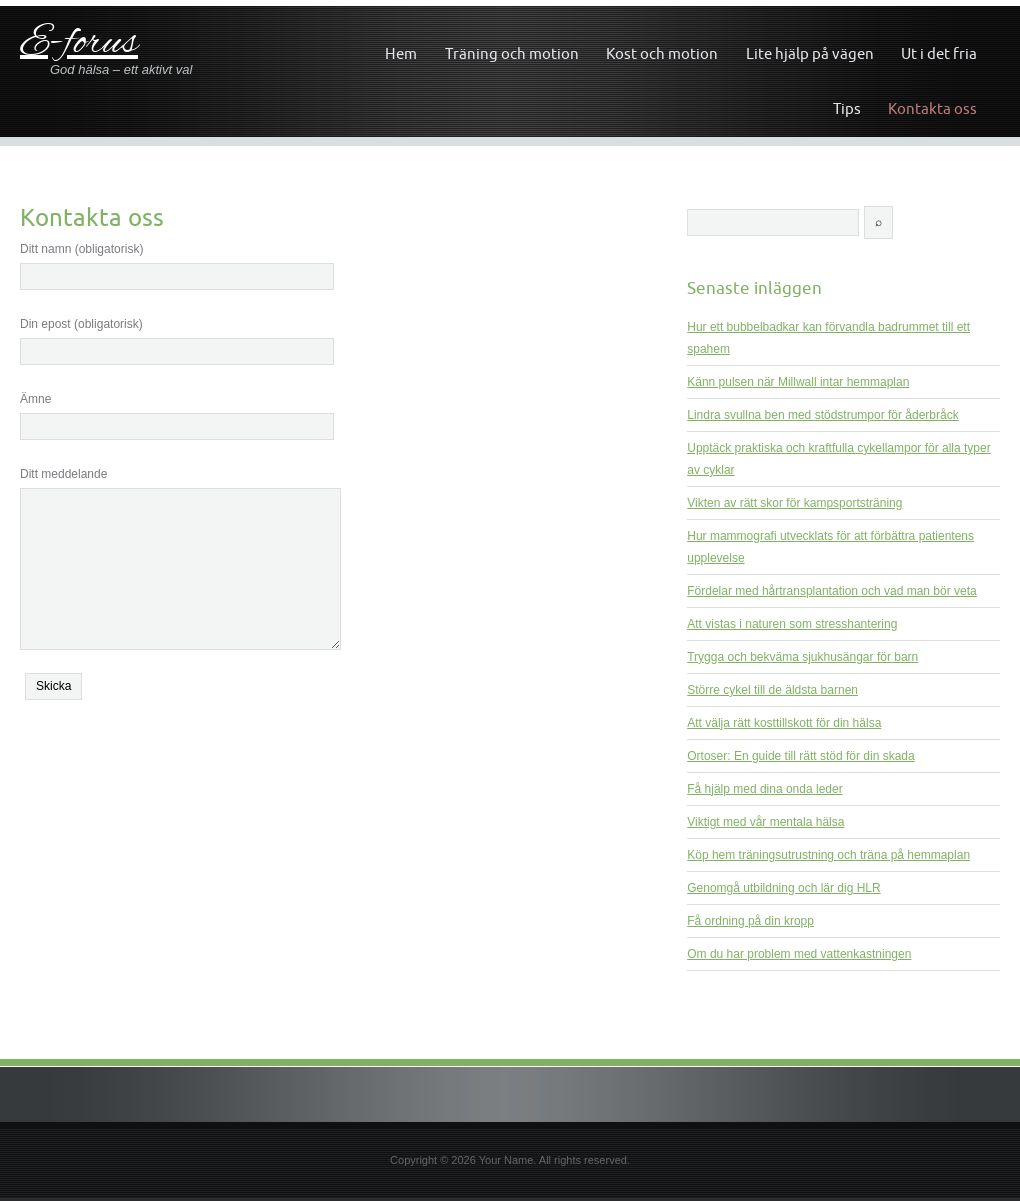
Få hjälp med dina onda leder (764, 789)
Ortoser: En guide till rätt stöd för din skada (800, 756)
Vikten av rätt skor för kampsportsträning (794, 503)
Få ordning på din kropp (750, 921)
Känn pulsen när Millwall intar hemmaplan (798, 382)
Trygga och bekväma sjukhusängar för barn (802, 657)
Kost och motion (662, 53)
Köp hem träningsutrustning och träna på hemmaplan (828, 855)
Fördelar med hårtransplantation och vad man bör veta (832, 591)
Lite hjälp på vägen (810, 53)
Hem (401, 53)
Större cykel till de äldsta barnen (772, 690)
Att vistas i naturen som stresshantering (792, 624)
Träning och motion (512, 53)
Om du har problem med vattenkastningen (799, 954)
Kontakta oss (932, 108)
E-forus (79, 43)
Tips (847, 108)
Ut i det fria (939, 53)
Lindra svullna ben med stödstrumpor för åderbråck (822, 415)
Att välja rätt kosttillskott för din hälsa (784, 723)
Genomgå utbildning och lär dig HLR (783, 888)
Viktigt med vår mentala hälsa (765, 822)
